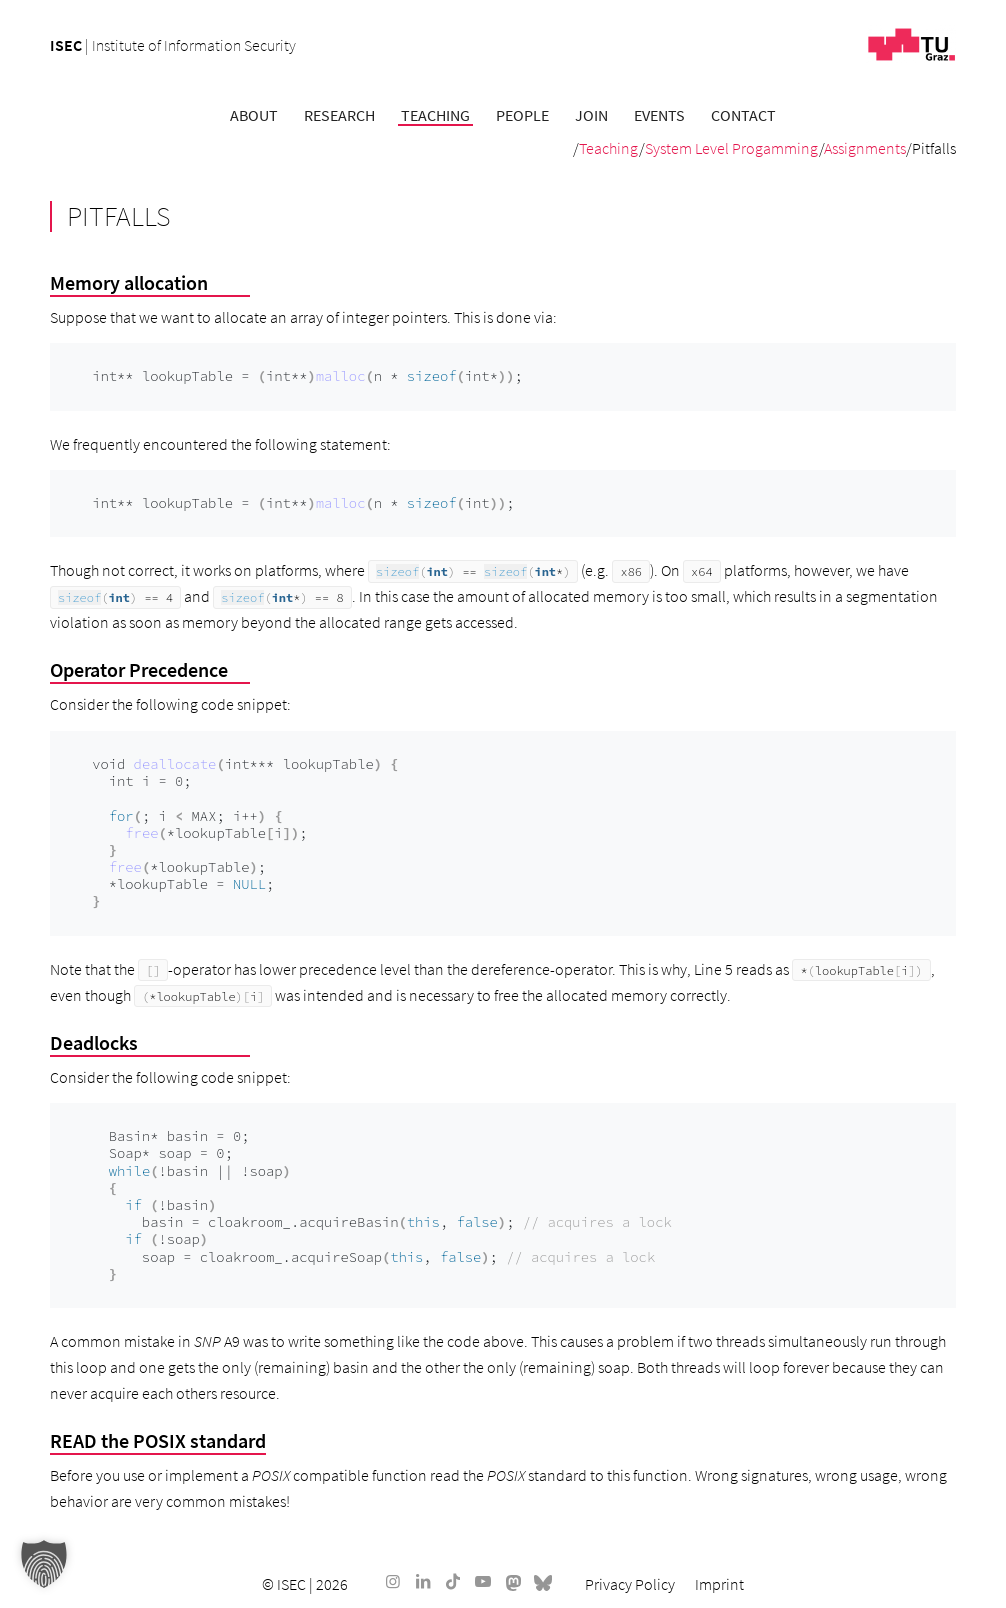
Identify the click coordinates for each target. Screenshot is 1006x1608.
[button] (44, 1564)
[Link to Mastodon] (513, 1581)
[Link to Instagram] (393, 1581)
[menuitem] (254, 115)
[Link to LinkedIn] (423, 1581)
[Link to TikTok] (453, 1581)
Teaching (609, 148)
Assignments (865, 148)
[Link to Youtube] (483, 1581)
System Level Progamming (732, 148)
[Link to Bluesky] (543, 1581)
